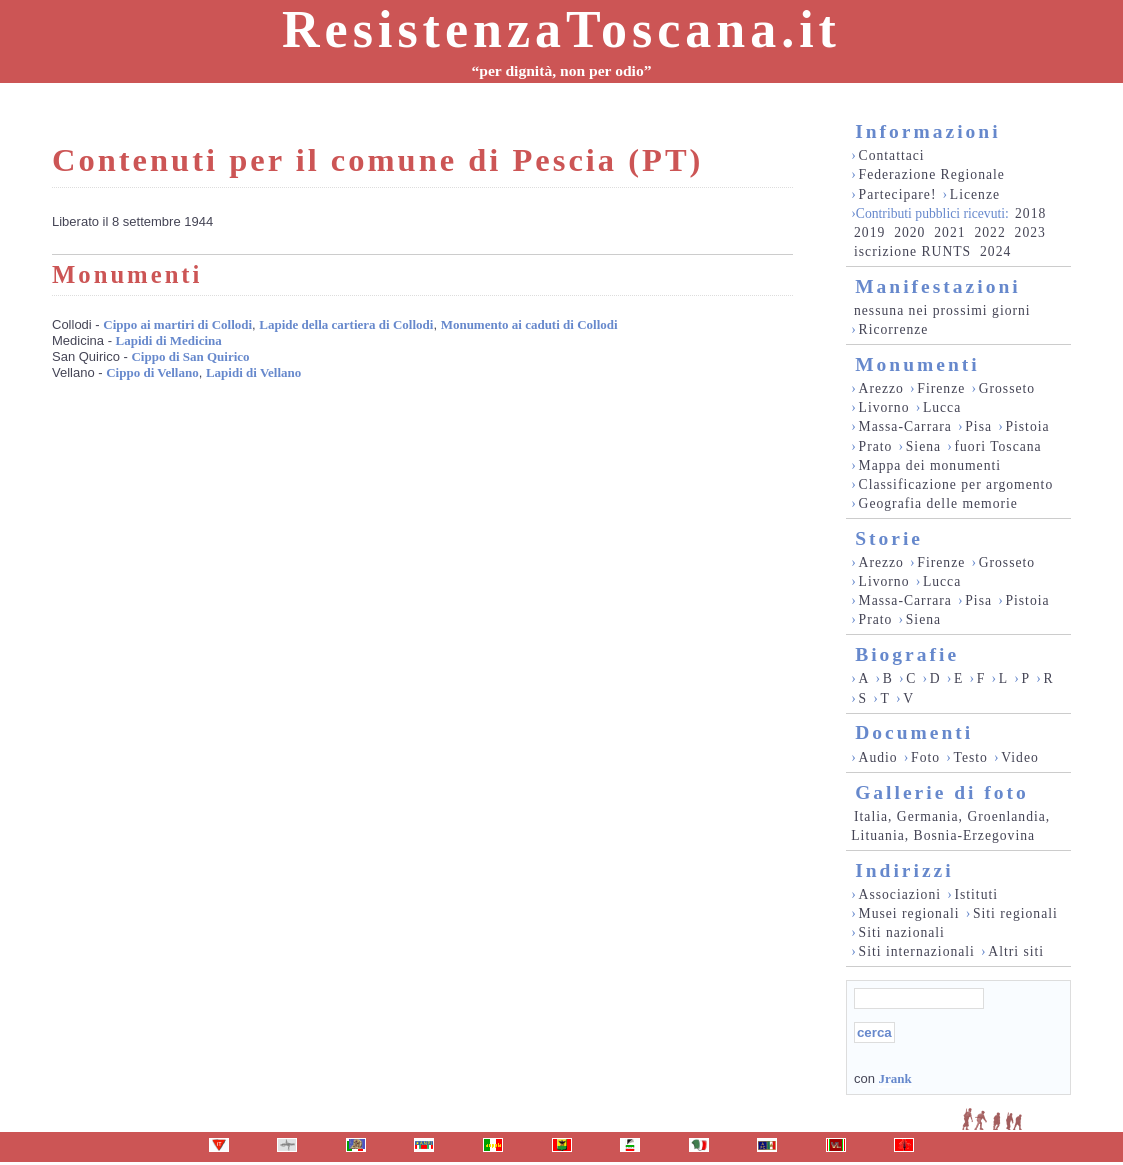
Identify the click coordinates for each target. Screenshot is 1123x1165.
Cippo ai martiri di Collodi (177, 324)
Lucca (942, 407)
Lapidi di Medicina (169, 340)
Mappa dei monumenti (930, 465)
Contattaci (892, 155)
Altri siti (1016, 951)
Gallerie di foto (942, 792)
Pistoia (1027, 426)
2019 (869, 232)
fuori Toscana (997, 446)
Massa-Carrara (905, 426)
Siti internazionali (917, 951)
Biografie (907, 654)
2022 (989, 232)
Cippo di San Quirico (190, 356)
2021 (949, 232)
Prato (876, 446)
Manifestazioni (937, 286)
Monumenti (917, 364)
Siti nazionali (902, 932)
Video (1020, 757)
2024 (995, 251)
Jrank (894, 1078)
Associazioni (900, 894)
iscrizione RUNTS (912, 251)
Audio (878, 757)
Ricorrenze (894, 329)
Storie (889, 538)
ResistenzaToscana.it (561, 29)
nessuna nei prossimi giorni (942, 310)
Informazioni (927, 131)
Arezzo (881, 388)
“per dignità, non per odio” (561, 70)
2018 (1030, 213)
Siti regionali (1015, 913)
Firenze (941, 388)
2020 (909, 232)
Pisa (978, 426)
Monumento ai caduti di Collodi (529, 324)
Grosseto (1007, 388)
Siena (923, 446)
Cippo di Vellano (152, 372)
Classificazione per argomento (956, 484)
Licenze (975, 194)
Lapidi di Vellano (253, 372)
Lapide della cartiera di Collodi (346, 324)
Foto (925, 757)
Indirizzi (904, 870)
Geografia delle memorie (938, 503)
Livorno (884, 407)
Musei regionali (909, 913)
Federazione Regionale (932, 174)
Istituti (976, 894)
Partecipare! (898, 194)
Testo (971, 757)
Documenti (914, 732)
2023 (1030, 232)
